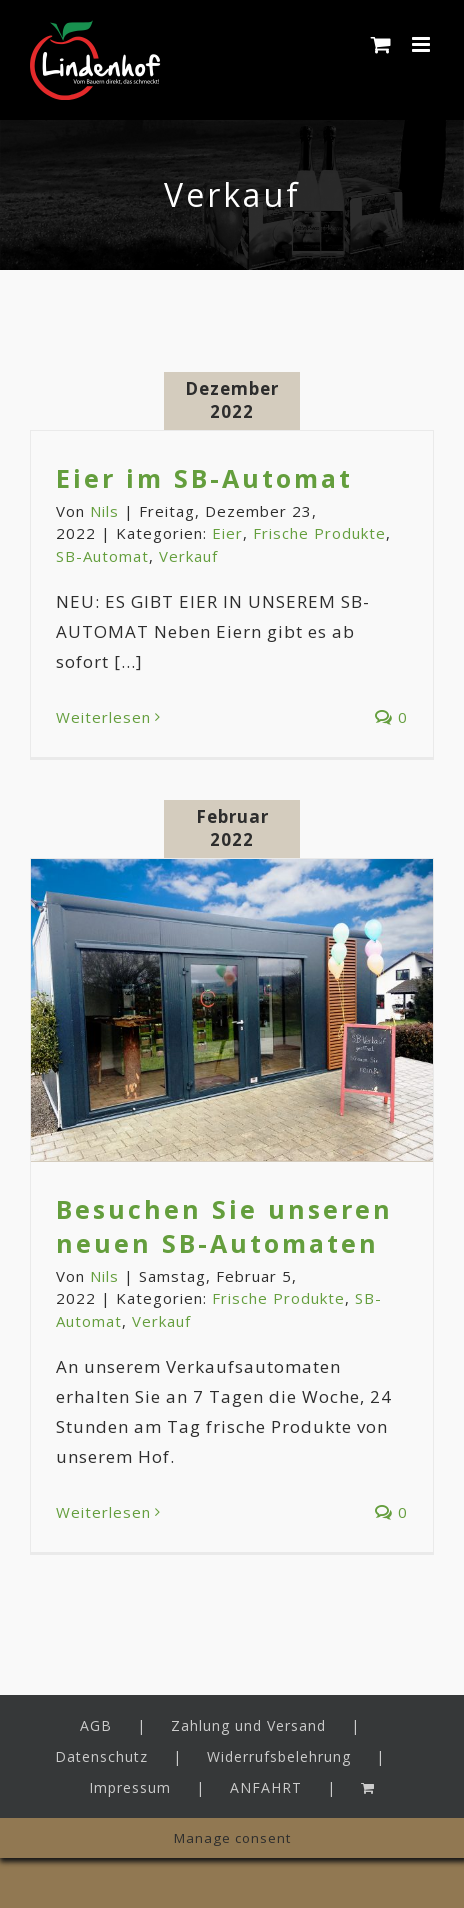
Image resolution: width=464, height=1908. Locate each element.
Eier (227, 533)
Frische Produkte (319, 533)
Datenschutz (101, 1756)
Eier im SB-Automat (204, 478)
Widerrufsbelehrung (279, 1756)
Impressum (130, 1787)
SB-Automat (102, 556)
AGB (96, 1725)
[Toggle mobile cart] (381, 44)
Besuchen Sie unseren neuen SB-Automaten (224, 1226)
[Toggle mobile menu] (423, 44)
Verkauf (188, 556)
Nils (104, 511)
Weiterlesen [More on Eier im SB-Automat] (103, 717)
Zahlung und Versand (248, 1725)
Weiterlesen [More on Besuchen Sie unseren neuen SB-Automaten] (103, 1512)
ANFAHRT (266, 1787)
